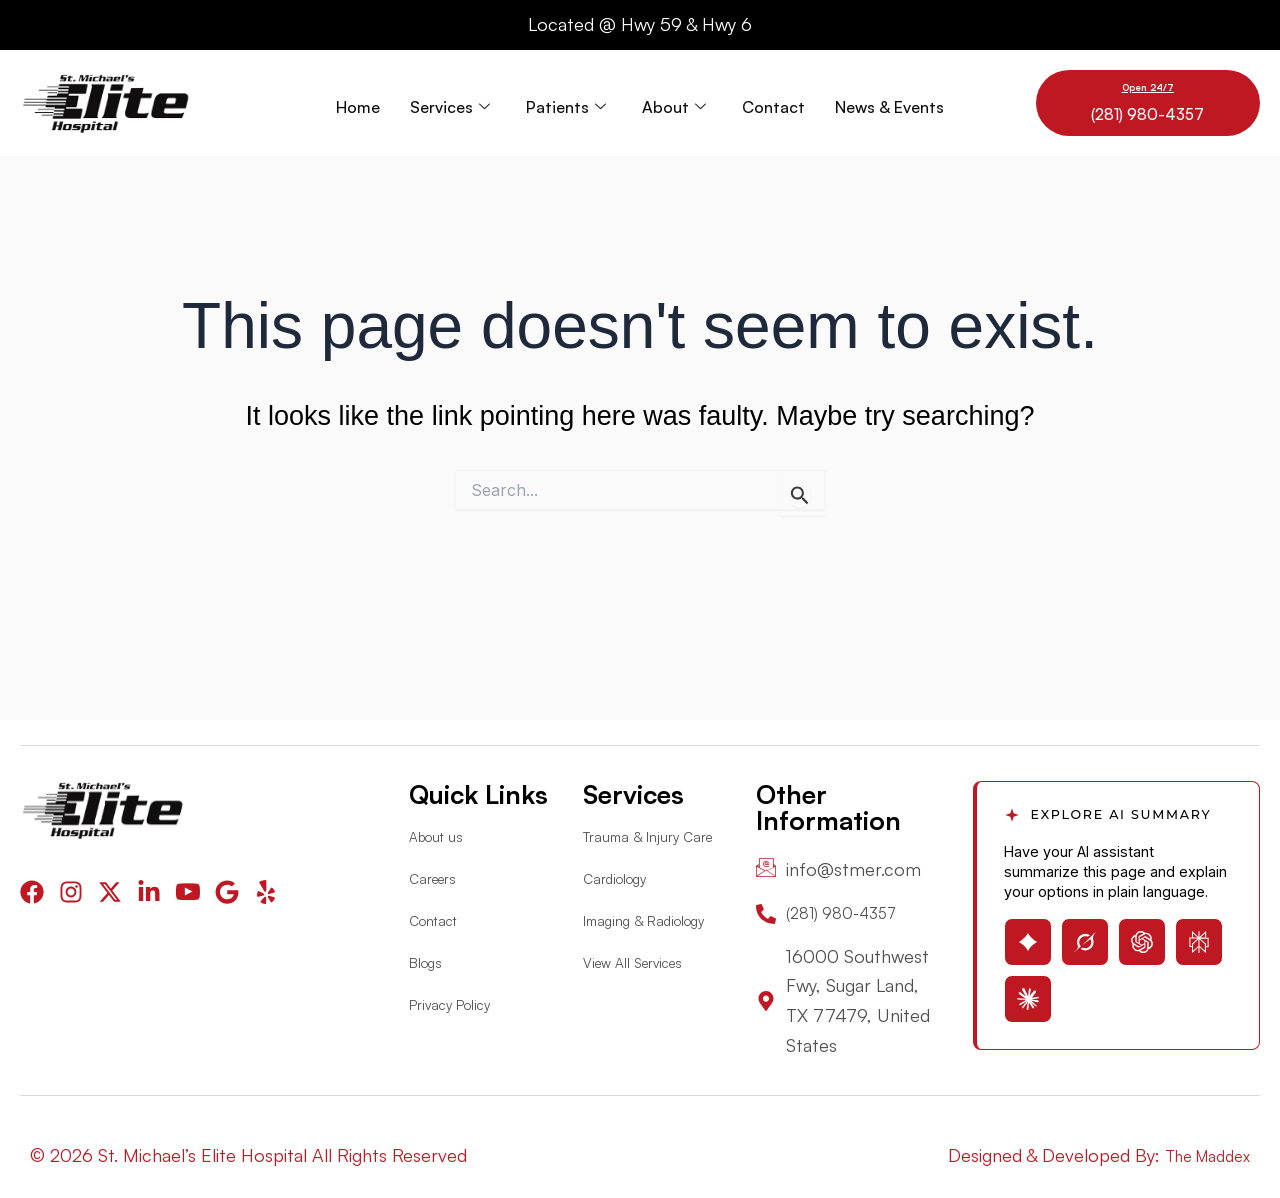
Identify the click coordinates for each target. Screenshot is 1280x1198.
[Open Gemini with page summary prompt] (1028, 938)
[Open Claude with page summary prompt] (1028, 995)
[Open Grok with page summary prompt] (1085, 938)
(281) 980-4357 (1147, 112)
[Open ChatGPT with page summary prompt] (1142, 938)
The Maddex (1200, 1156)
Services (450, 103)
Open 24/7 (1148, 86)
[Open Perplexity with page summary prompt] (1199, 938)
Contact (773, 103)
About (674, 103)
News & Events (889, 103)
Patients (566, 103)
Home (358, 103)
